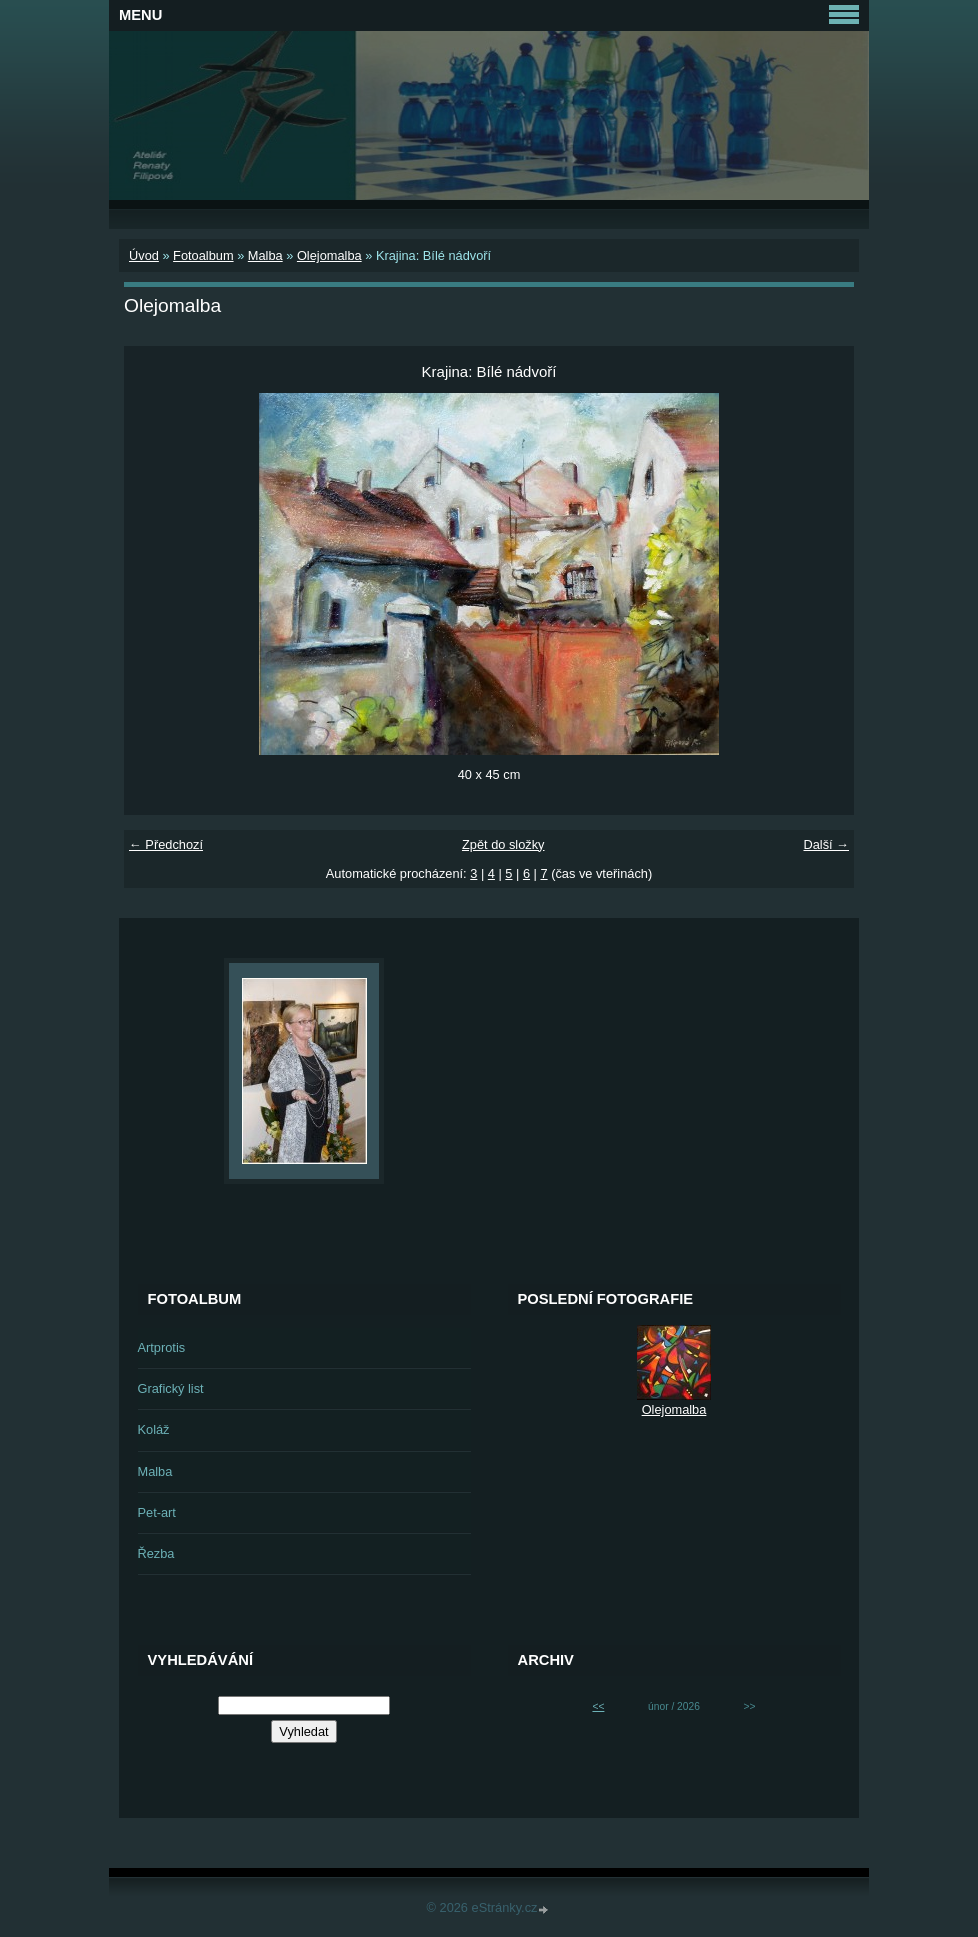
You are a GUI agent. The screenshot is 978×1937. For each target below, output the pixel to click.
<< (598, 1706)
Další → (826, 844)
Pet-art (157, 1512)
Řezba (156, 1553)
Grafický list (171, 1388)
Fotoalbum (203, 255)
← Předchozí (166, 844)
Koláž (154, 1429)
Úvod (144, 255)
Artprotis (162, 1347)
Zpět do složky (503, 844)
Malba (265, 255)
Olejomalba (329, 255)
